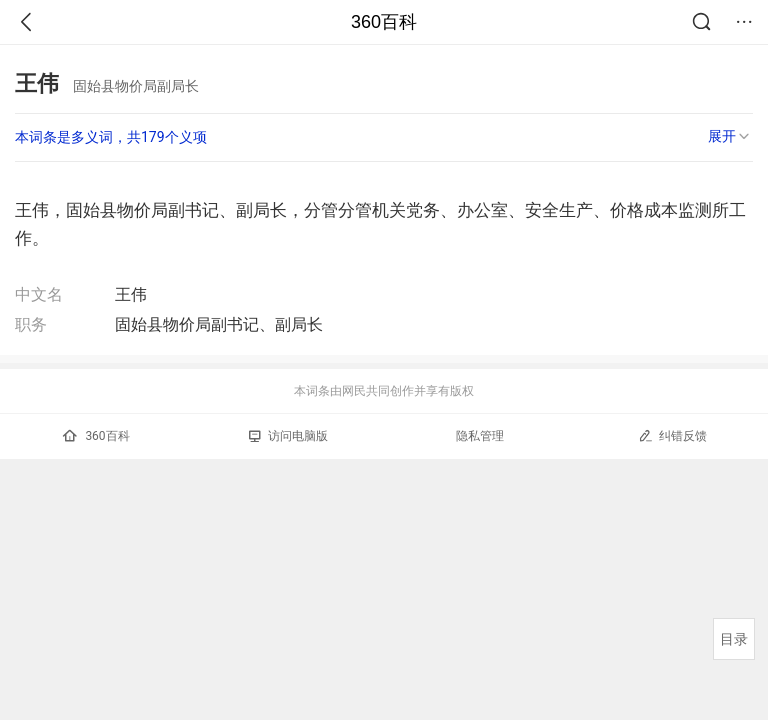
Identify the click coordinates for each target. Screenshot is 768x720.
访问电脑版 (288, 436)
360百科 (384, 22)
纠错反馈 (672, 435)
